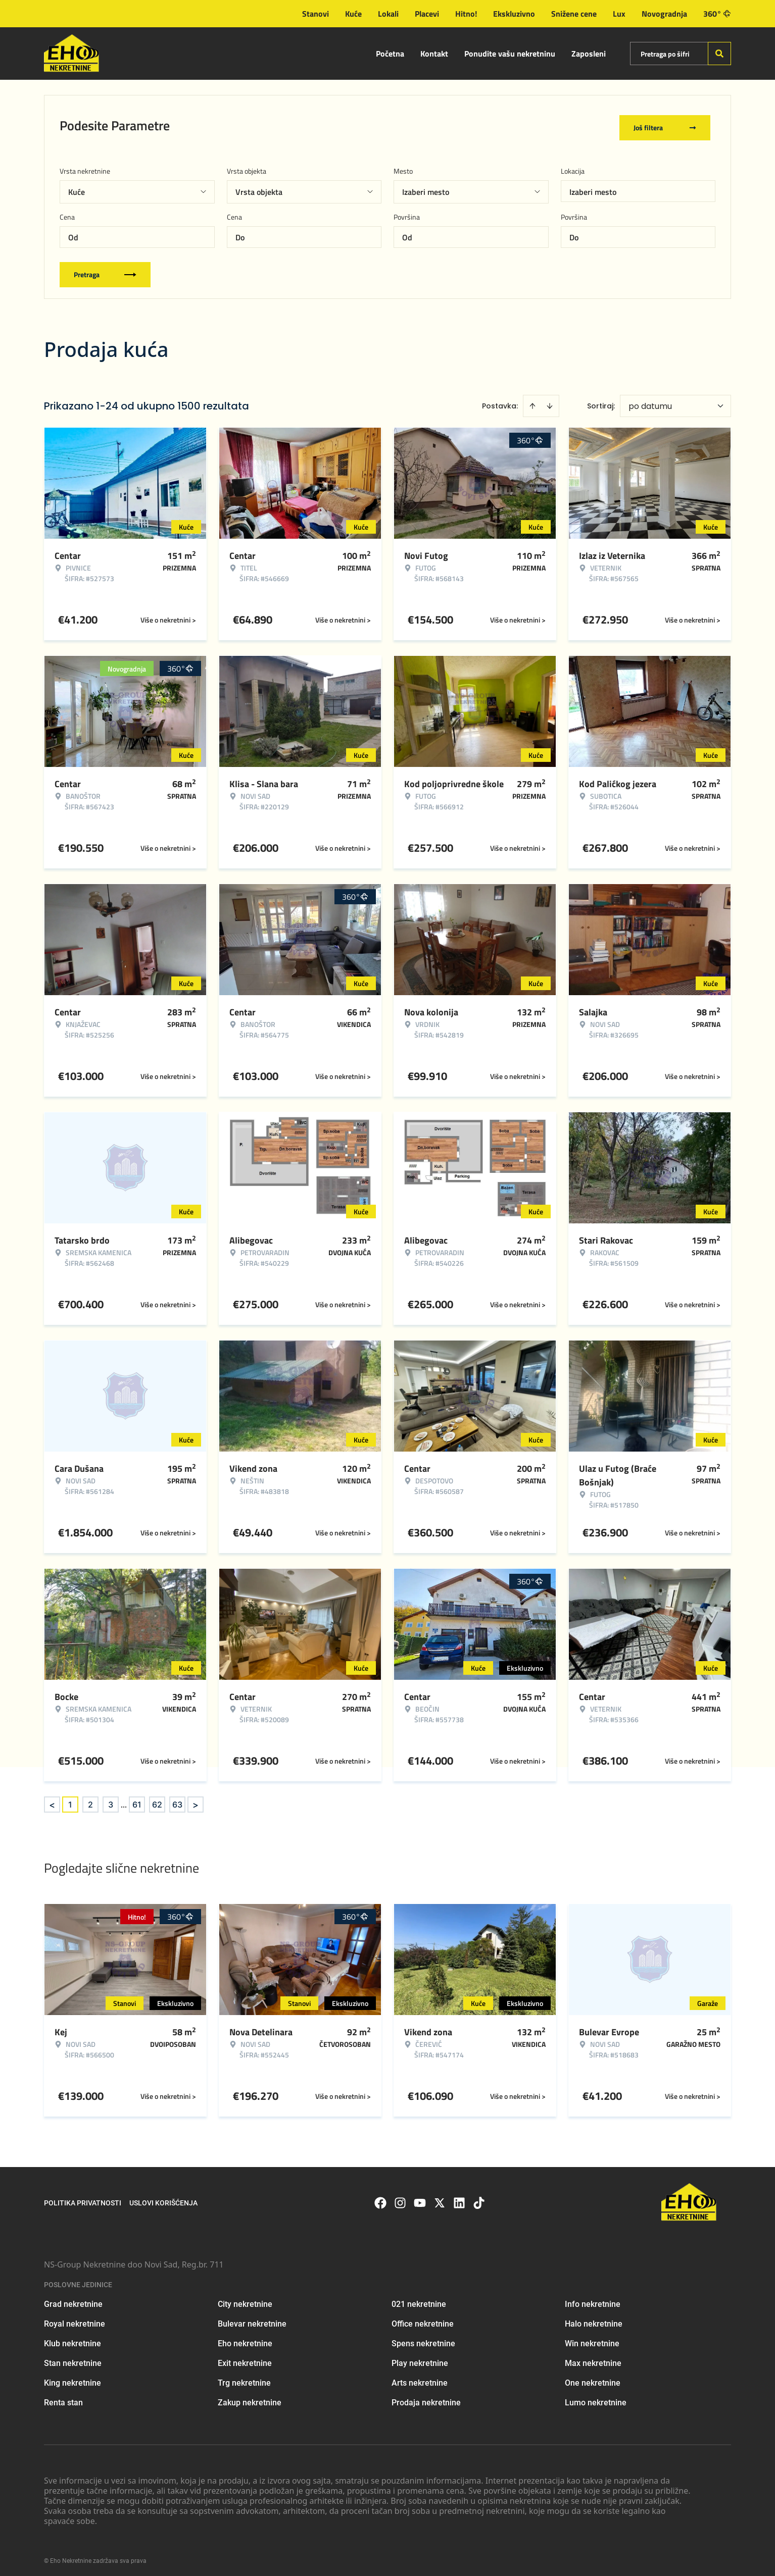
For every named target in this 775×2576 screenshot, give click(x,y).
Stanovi (315, 14)
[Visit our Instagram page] (400, 2198)
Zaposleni (588, 53)
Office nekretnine (423, 2319)
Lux (619, 14)
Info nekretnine (592, 2299)
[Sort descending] (549, 401)
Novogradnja (664, 14)
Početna (390, 53)
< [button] (52, 1800)
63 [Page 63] (177, 1800)
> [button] (195, 1800)
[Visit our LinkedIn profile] (459, 2198)
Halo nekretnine (593, 2319)
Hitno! (466, 14)
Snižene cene (574, 14)
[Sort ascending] (532, 401)
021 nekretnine (419, 2299)
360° (717, 14)
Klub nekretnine (72, 2339)
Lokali (388, 14)
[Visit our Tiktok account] (479, 2198)
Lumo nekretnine (595, 2398)
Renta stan (63, 2398)
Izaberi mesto (592, 187)
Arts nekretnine (420, 2378)
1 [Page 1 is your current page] (70, 1800)
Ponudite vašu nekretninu (509, 53)
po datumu (650, 401)
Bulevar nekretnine (252, 2319)
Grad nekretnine (73, 2299)
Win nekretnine (592, 2339)
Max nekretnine (593, 2358)
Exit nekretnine (245, 2358)
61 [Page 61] (136, 1800)
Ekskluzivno (514, 14)
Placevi (427, 14)
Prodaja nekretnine (426, 2398)
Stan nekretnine (73, 2358)
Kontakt (434, 53)
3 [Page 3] (110, 1800)
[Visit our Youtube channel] (420, 2198)
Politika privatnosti (82, 2198)
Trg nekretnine (244, 2378)
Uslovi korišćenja (163, 2198)
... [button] (124, 1800)
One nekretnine (592, 2378)
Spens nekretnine (423, 2339)
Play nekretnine (420, 2358)
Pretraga (105, 270)
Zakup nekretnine (249, 2398)
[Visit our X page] (439, 2198)
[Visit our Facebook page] (380, 2198)
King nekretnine (72, 2378)
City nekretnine (245, 2299)
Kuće (353, 14)
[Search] (719, 53)
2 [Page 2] (90, 1800)
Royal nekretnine (74, 2319)
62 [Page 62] (157, 1800)
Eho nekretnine (245, 2339)
